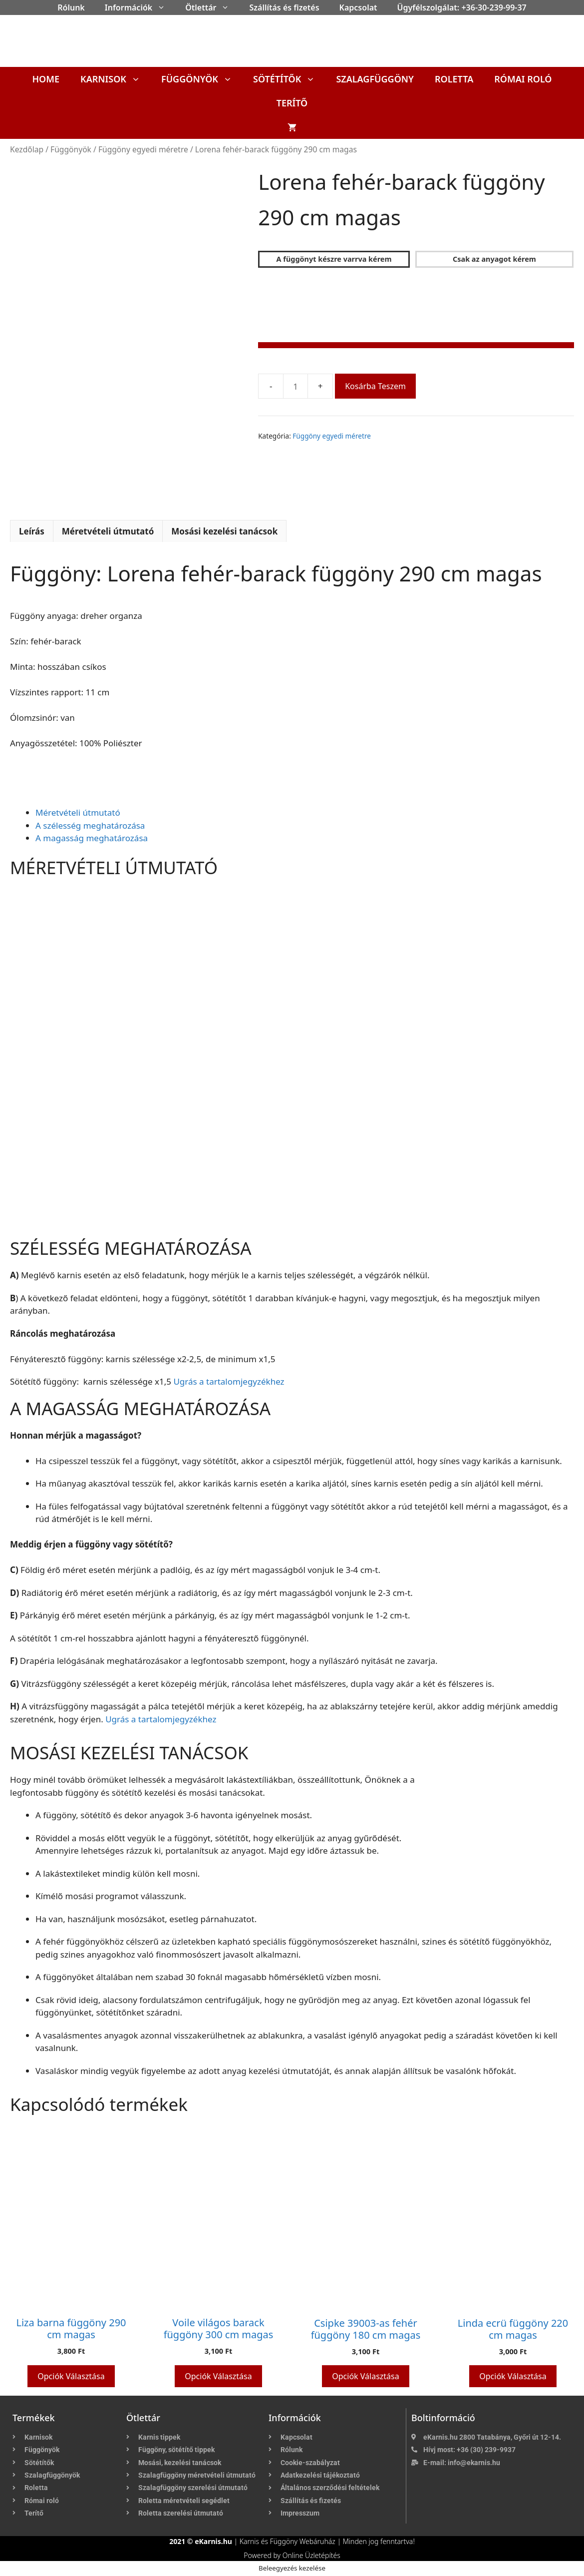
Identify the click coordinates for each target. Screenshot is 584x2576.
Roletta (454, 79)
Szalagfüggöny (375, 79)
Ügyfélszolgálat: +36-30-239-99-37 (462, 7)
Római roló (523, 79)
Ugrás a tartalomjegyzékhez (228, 1381)
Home (45, 79)
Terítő (292, 103)
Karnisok (115, 79)
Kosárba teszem (375, 386)
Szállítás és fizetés (284, 7)
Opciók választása (70, 2376)
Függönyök (202, 79)
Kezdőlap (26, 149)
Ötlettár (212, 7)
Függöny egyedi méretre (143, 149)
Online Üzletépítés (311, 2555)
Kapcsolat (358, 7)
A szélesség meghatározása (90, 825)
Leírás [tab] (31, 531)
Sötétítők (289, 79)
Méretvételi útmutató (77, 812)
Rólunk (71, 7)
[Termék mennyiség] (295, 386)
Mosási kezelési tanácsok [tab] (224, 531)
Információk (140, 7)
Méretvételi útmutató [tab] (108, 531)
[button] (163, 7)
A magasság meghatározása (91, 838)
